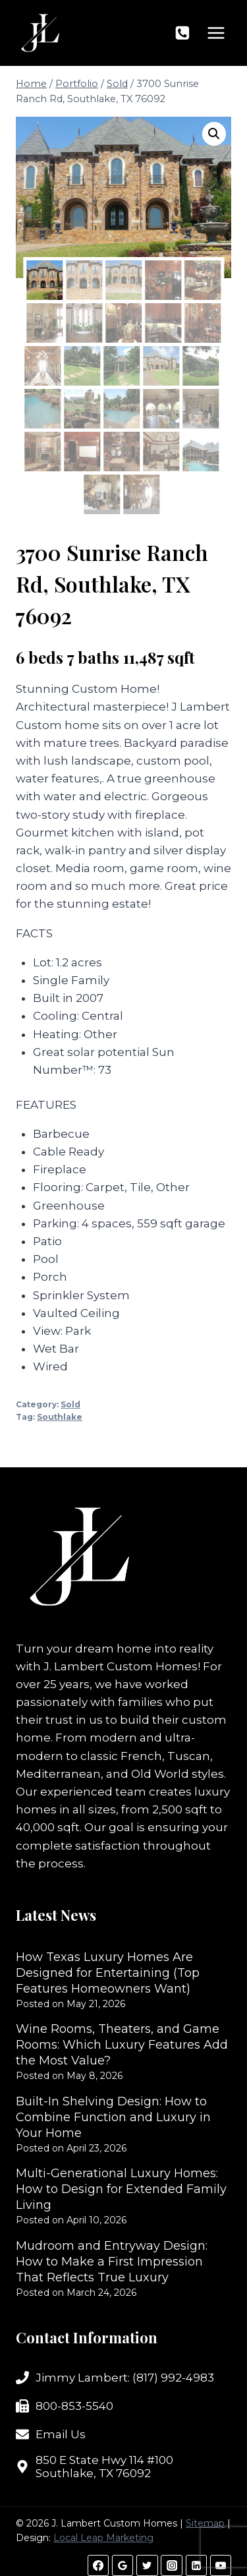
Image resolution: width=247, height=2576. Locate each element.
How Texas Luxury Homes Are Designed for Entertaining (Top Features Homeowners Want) (108, 1973)
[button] (214, 134)
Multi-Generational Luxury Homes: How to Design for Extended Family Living (121, 2189)
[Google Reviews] (122, 2565)
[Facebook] (98, 2565)
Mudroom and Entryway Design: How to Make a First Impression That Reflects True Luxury (111, 2262)
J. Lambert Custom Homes (120, 1666)
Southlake (59, 1417)
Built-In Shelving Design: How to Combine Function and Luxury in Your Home (113, 2117)
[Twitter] (146, 2565)
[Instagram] (171, 2565)
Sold (70, 1404)
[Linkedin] (196, 2565)
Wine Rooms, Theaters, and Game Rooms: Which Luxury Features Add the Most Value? (122, 2045)
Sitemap (205, 2523)
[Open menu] (215, 32)
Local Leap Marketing (103, 2538)
